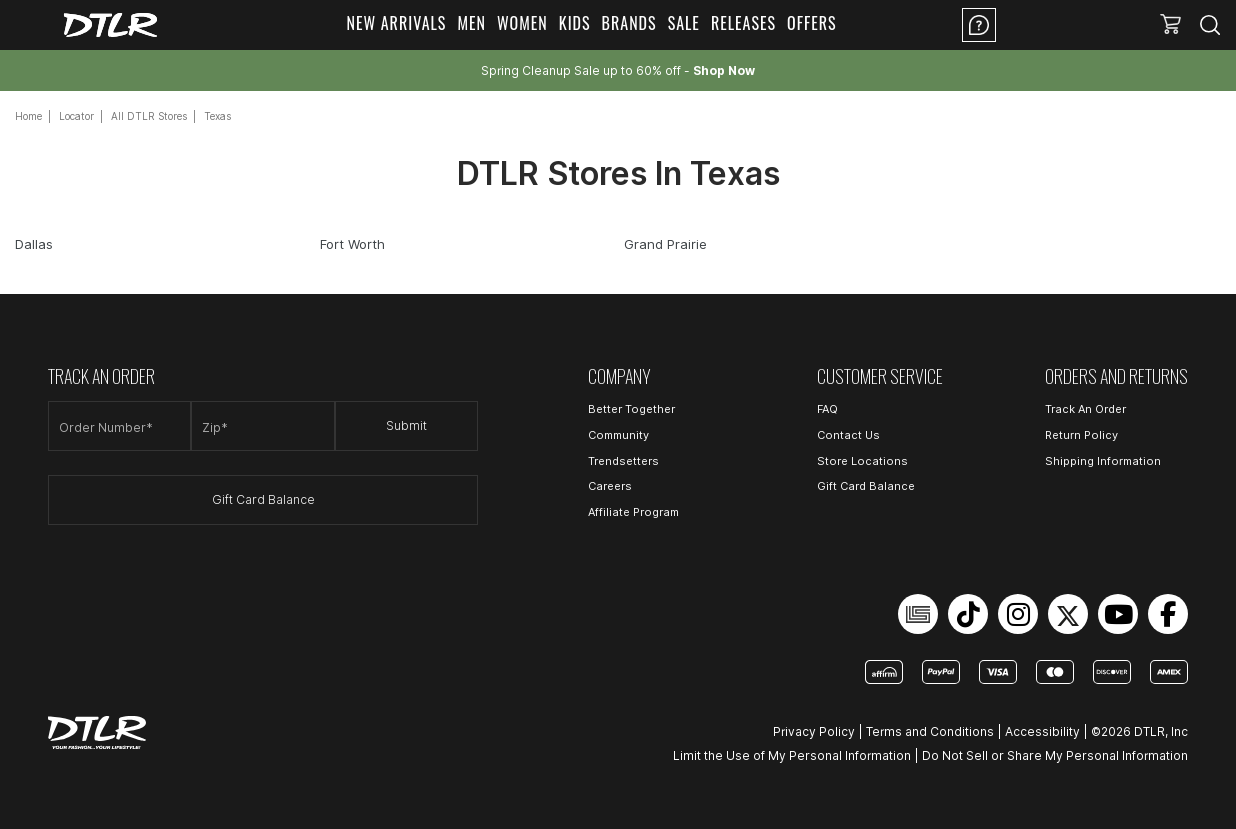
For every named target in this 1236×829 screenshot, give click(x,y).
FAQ (827, 409)
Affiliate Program (633, 512)
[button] (1170, 25)
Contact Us (848, 435)
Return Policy (1081, 435)
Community (618, 435)
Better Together (631, 409)
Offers (812, 23)
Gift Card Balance (263, 499)
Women (522, 23)
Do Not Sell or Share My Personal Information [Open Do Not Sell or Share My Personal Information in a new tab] (1055, 755)
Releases (743, 23)
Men (471, 23)
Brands (629, 23)
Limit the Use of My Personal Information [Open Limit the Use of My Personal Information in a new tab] (792, 755)
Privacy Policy (814, 731)
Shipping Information (1103, 461)
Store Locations (862, 461)
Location (1059, 25)
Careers (610, 486)
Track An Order (1085, 409)
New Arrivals (396, 23)
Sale (684, 23)
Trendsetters (623, 461)
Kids (575, 23)
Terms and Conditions (930, 731)
